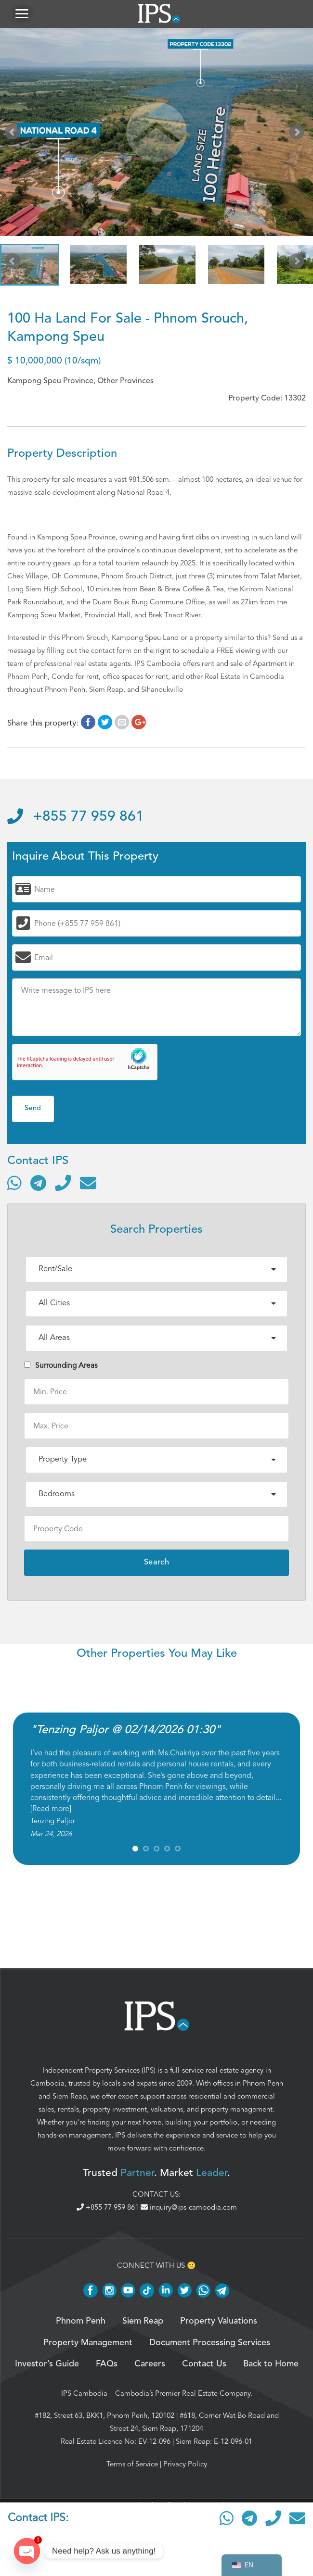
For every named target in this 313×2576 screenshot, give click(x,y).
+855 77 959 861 (75, 818)
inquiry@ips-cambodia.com (189, 2207)
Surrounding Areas (61, 1366)
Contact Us (204, 2365)
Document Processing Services (209, 2343)
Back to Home (271, 2365)
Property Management (87, 2343)
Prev (14, 135)
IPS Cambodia (84, 2394)
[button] (21, 14)
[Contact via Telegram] (38, 1183)
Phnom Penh (263, 2084)
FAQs (106, 2365)
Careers (149, 2365)
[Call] (63, 1183)
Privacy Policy (185, 2465)
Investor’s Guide (47, 2365)
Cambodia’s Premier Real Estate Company (182, 2394)
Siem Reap (69, 2097)
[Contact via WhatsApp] (14, 1183)
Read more (50, 1809)
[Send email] (88, 1183)
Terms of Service (132, 2465)
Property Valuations (218, 2322)
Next (298, 135)
